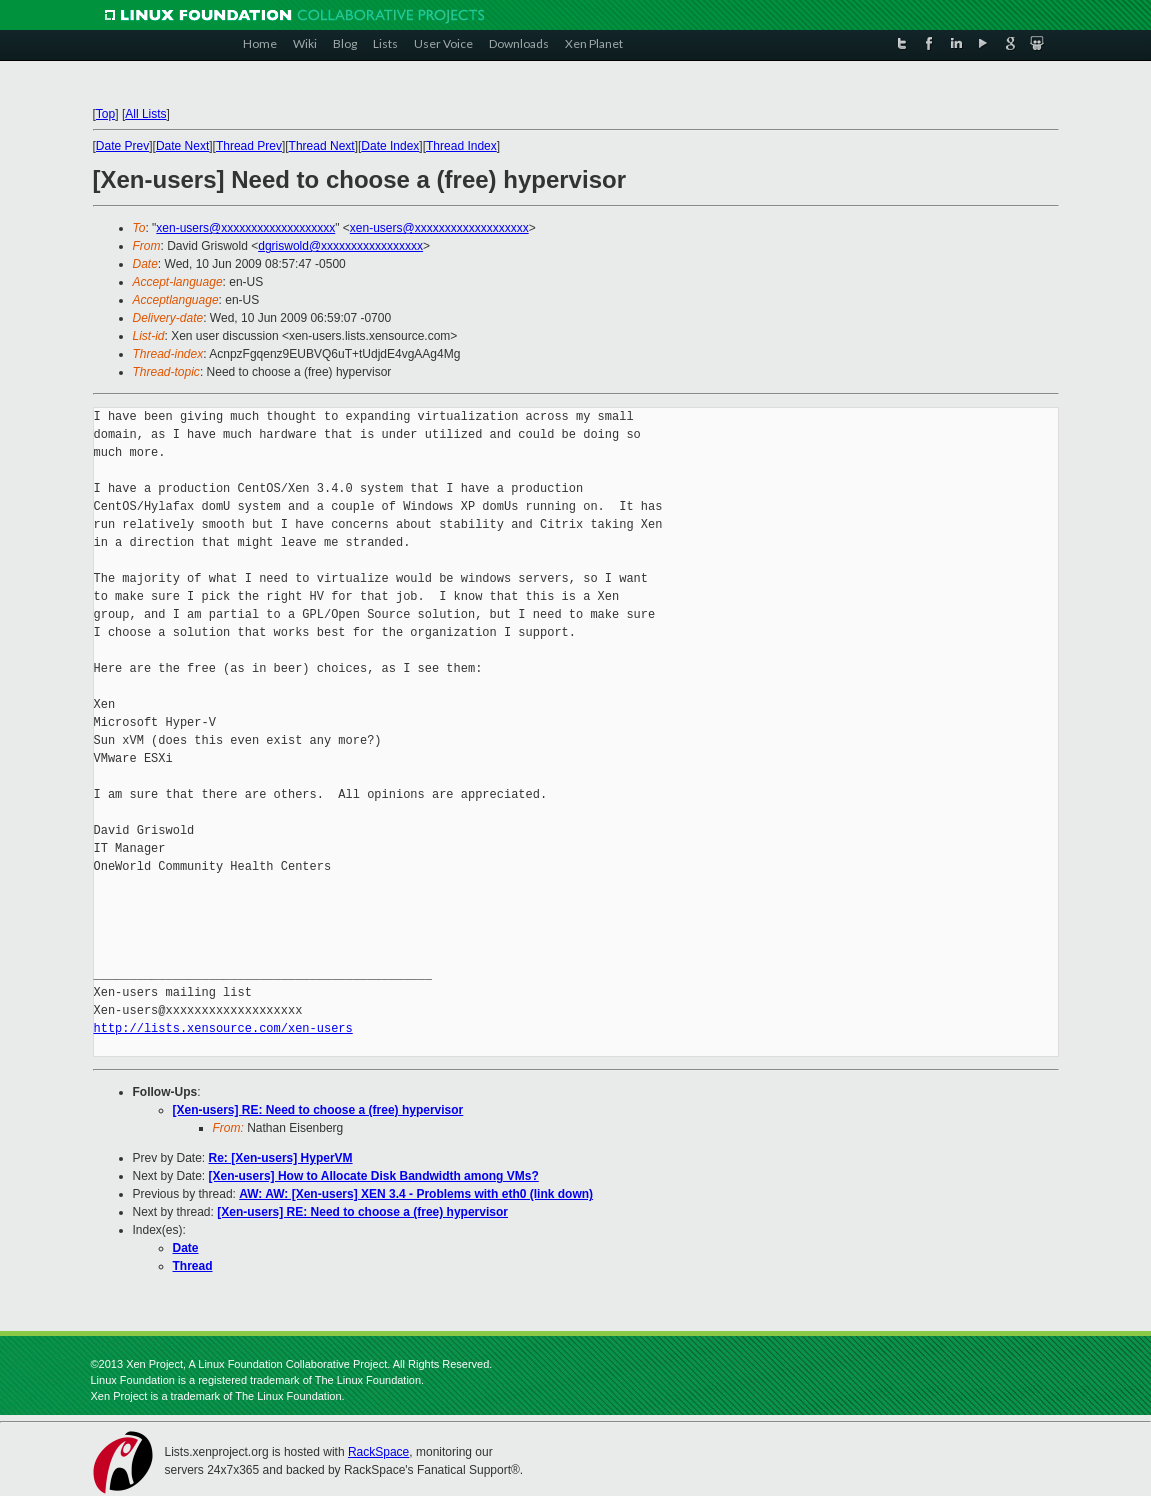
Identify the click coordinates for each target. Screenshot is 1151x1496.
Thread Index (461, 146)
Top (105, 114)
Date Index (390, 146)
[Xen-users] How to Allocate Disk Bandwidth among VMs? (374, 1176)
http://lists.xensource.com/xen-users (223, 1028)
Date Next (182, 146)
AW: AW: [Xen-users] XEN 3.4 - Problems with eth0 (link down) (416, 1194)
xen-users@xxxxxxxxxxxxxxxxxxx (245, 228)
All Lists (145, 114)
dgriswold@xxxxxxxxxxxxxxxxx (340, 246)
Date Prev (122, 146)
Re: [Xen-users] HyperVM (281, 1158)
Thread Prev (249, 146)
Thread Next (322, 146)
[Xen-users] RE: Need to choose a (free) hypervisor (318, 1110)
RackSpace (378, 1452)
